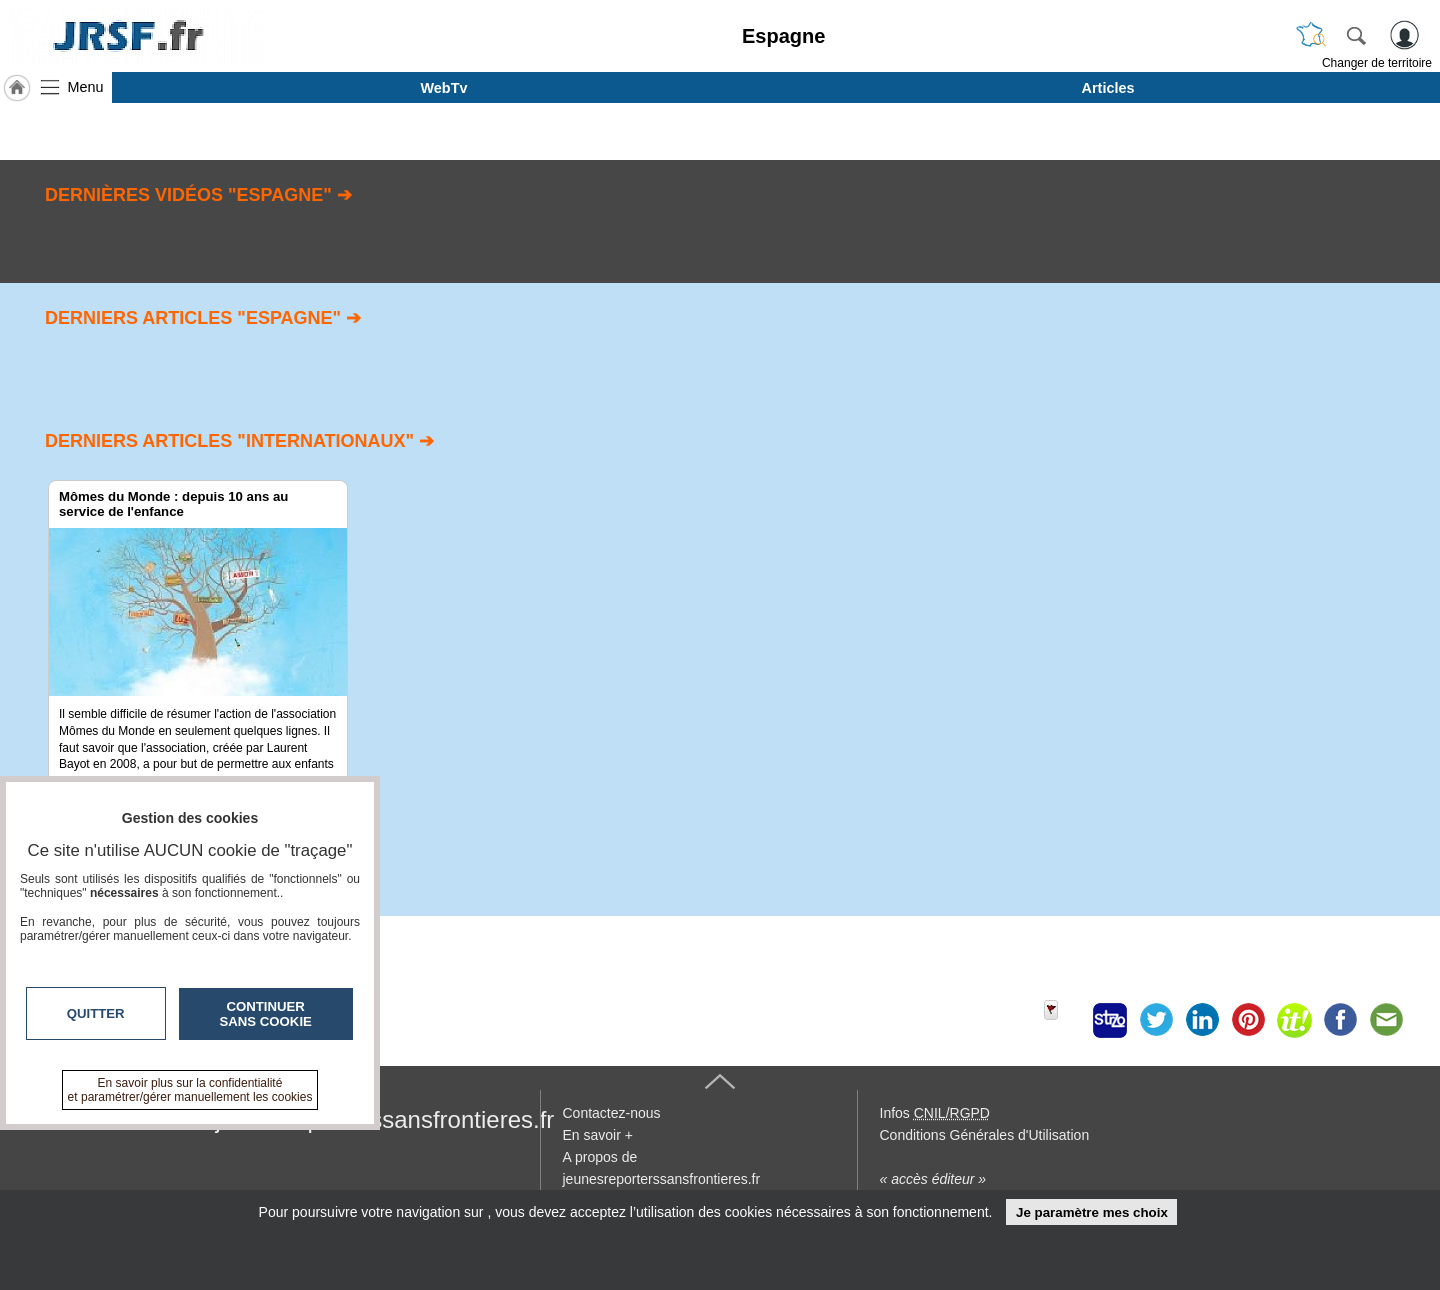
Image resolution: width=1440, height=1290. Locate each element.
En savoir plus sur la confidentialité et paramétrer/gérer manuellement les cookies (190, 1090)
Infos (935, 1113)
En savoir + (598, 1135)
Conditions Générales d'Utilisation (985, 1135)
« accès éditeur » (933, 1179)
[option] (198, 670)
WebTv (444, 88)
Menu (86, 87)
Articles (1108, 88)
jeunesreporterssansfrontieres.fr (385, 1119)
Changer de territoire (1377, 63)
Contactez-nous (612, 1113)
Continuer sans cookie (266, 1014)
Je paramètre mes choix (1092, 1212)
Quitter (96, 1013)
